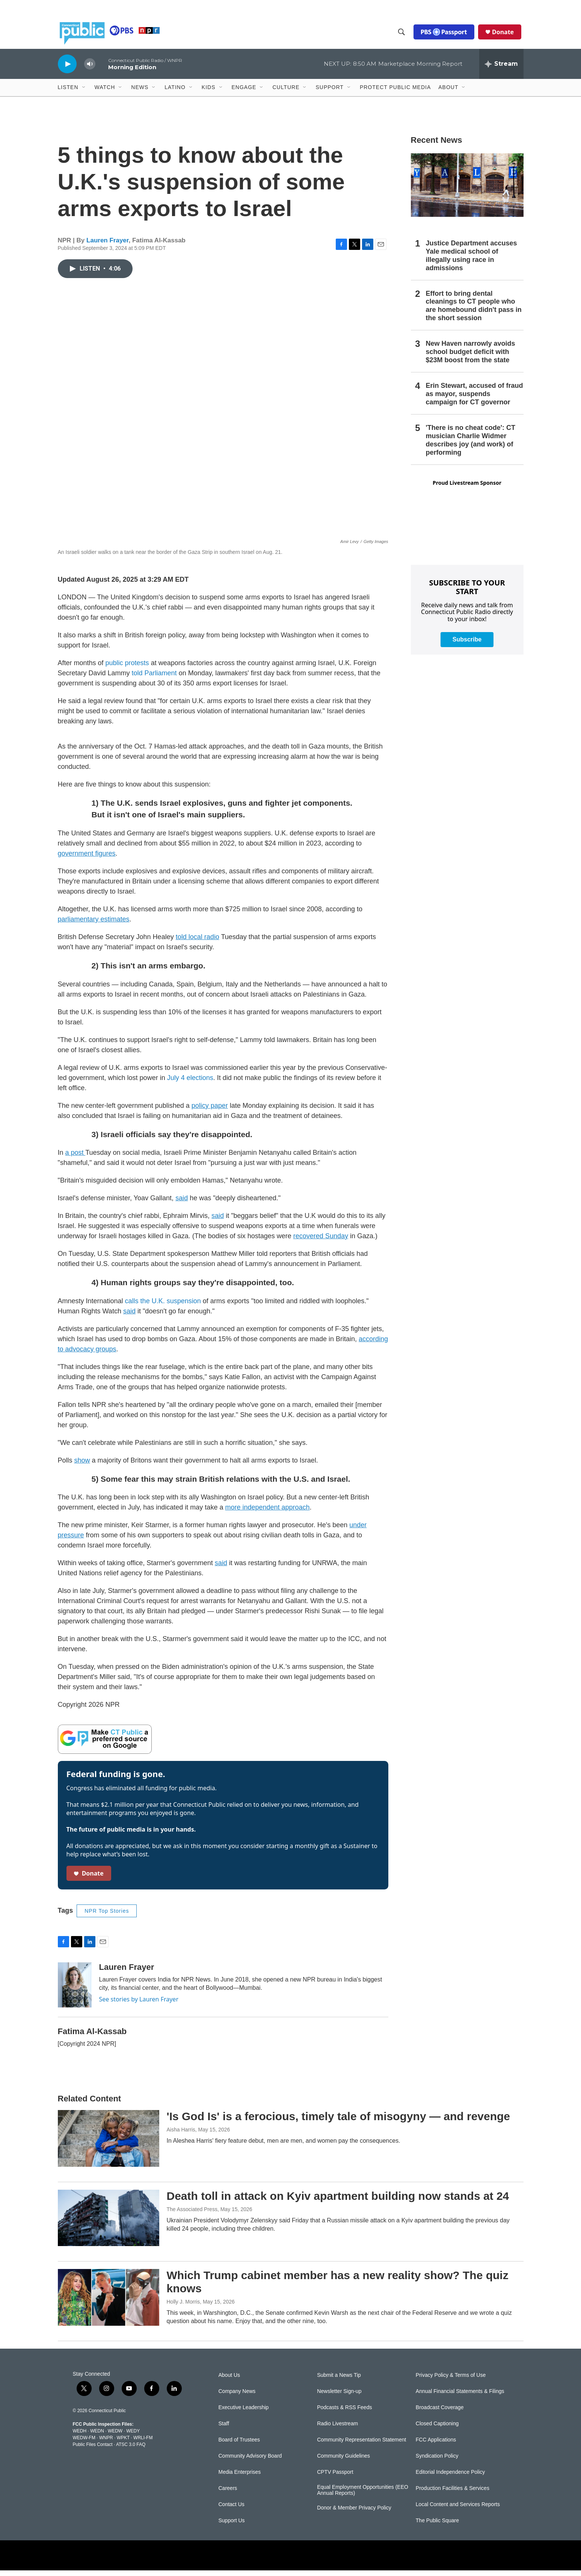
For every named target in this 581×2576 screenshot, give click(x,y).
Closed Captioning (437, 2429)
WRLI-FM (142, 2443)
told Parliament (154, 678)
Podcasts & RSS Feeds (344, 2413)
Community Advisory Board (250, 2461)
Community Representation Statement (361, 2445)
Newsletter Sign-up (339, 2397)
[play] (67, 69)
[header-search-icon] (403, 35)
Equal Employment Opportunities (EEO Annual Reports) (362, 2496)
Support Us (232, 2526)
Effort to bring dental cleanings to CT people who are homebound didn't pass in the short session (474, 311)
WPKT (123, 2443)
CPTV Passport (335, 2478)
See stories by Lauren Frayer (139, 2005)
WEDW (115, 2436)
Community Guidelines (343, 2461)
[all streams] (501, 69)
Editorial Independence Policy (450, 2478)
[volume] (89, 69)
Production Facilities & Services (452, 2494)
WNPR (106, 2443)
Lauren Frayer (107, 246)
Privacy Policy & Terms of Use (451, 2381)
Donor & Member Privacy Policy (354, 2513)
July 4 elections (190, 1083)
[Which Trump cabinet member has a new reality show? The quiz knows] (108, 2303)
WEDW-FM (84, 2443)
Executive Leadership (244, 2413)
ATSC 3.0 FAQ (130, 2450)
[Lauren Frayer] (75, 1990)
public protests (127, 668)
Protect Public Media (395, 93)
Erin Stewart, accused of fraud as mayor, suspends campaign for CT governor (474, 399)
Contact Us (231, 2510)
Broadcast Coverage (440, 2413)
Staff (224, 2429)
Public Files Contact (93, 2450)
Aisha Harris (181, 2135)
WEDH (80, 2436)
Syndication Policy (437, 2461)
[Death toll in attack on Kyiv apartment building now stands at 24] (108, 2223)
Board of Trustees (239, 2445)
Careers (228, 2494)
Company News (237, 2397)
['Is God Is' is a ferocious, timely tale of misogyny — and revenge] (108, 2144)
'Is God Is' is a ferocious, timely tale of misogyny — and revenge (338, 2122)
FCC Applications (436, 2445)
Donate (505, 34)
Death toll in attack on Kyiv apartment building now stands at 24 (338, 2201)
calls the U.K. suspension (163, 1306)
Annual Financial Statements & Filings (460, 2397)
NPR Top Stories (107, 1916)
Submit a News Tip (339, 2381)
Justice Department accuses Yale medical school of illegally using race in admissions (471, 261)
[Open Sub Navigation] (84, 93)
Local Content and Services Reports (458, 2510)
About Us (229, 2381)
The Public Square (437, 2526)
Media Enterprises (240, 2478)
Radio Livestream (337, 2429)
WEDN (97, 2436)
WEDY (133, 2436)
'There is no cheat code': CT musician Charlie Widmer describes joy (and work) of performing (471, 446)
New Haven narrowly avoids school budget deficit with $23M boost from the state (470, 357)
